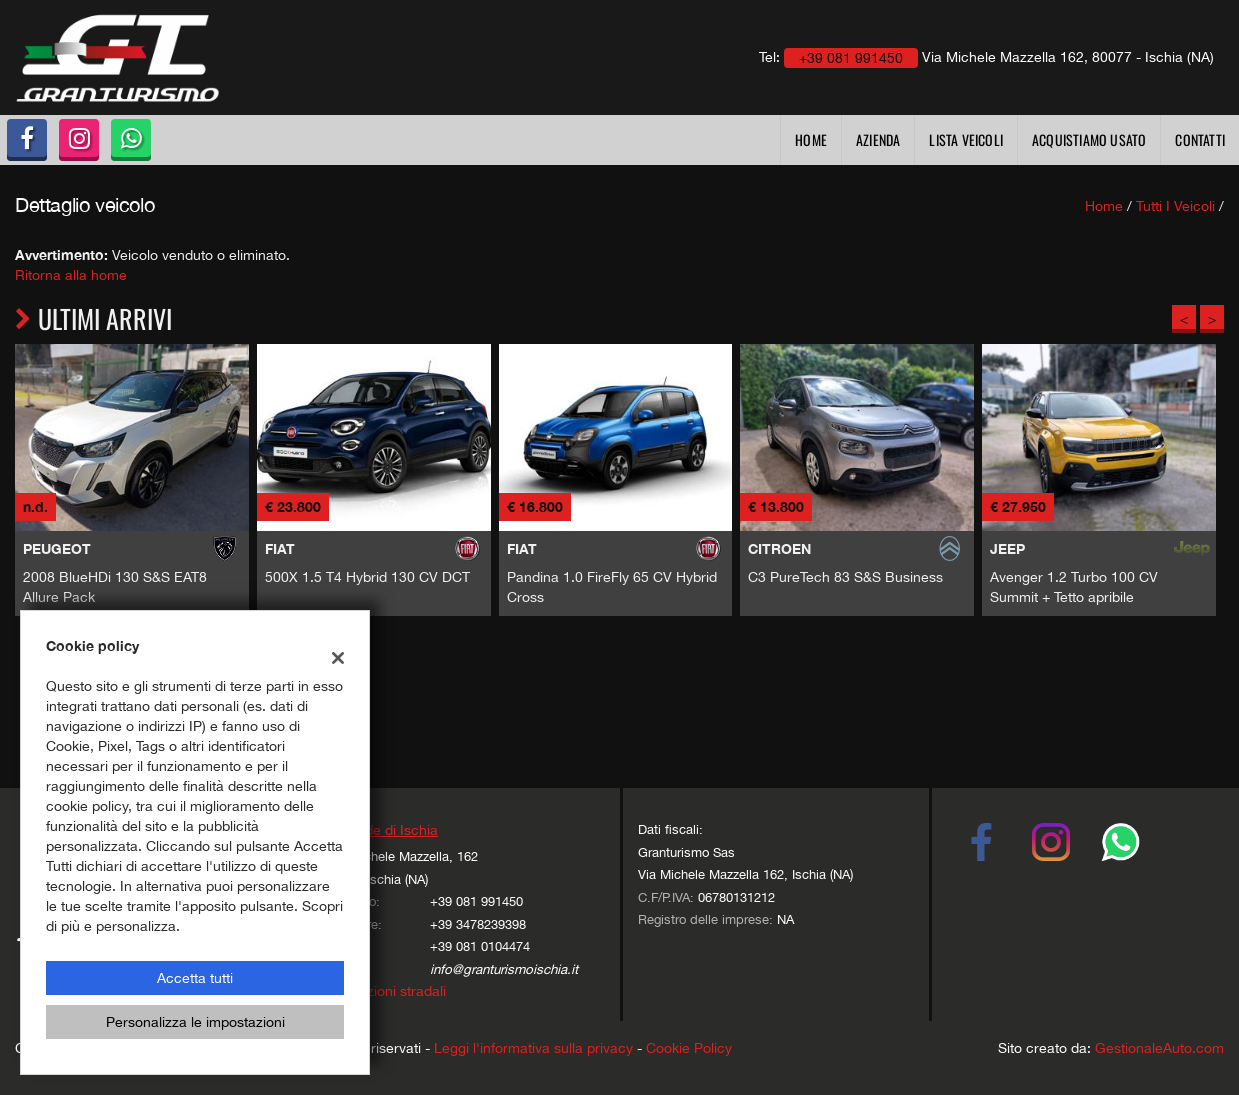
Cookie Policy (689, 1048)
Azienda (878, 139)
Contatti (1200, 139)
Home (811, 139)
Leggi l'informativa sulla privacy (533, 1048)
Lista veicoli (966, 139)
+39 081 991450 (476, 901)
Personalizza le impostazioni (195, 1022)
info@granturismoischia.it (504, 969)
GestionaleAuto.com (1159, 1048)
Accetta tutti (195, 978)
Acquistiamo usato (1089, 139)
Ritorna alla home (71, 275)
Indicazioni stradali (387, 991)
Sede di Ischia (393, 830)
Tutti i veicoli (1175, 206)
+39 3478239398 (478, 924)
